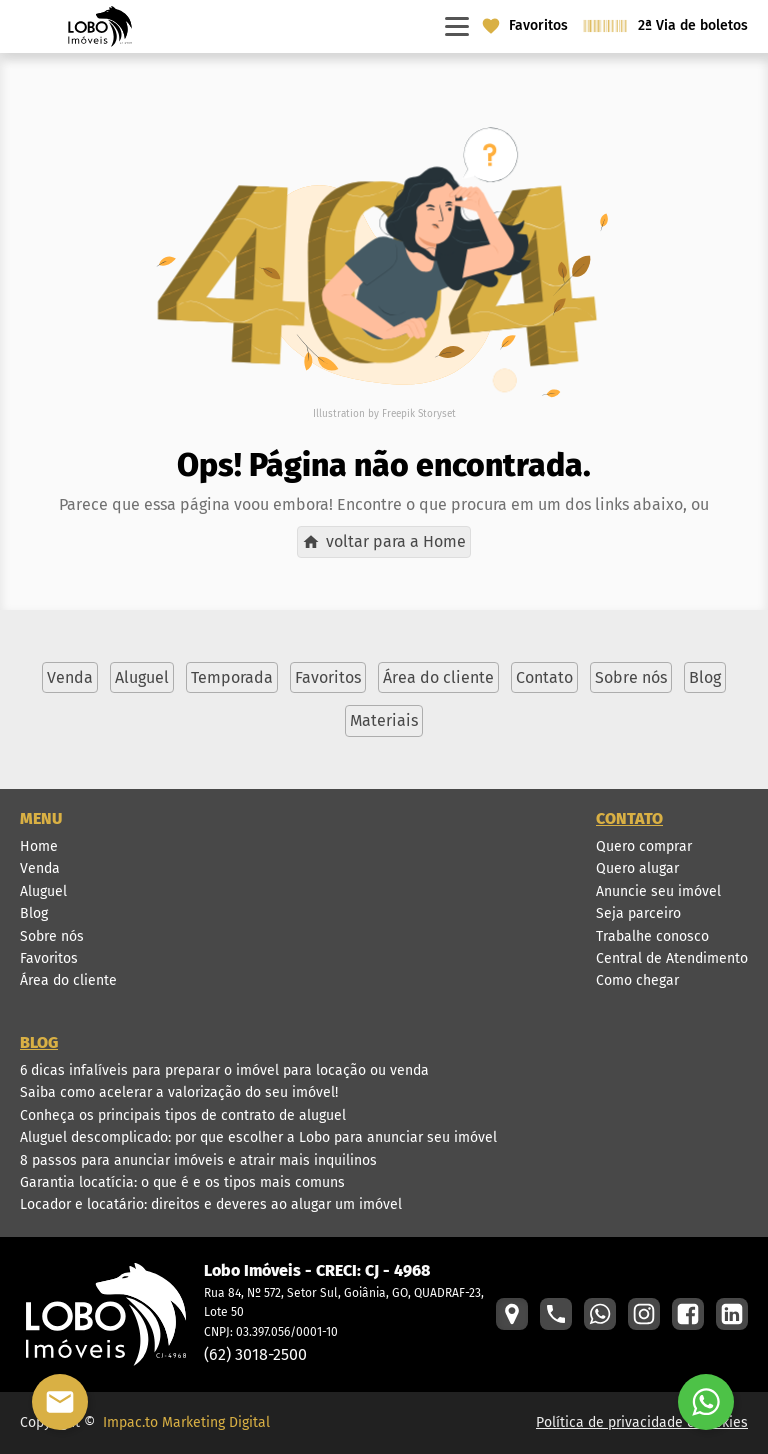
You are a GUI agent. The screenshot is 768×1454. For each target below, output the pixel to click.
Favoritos (49, 958)
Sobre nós (52, 936)
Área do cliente (68, 980)
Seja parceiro (638, 913)
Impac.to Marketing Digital (186, 1422)
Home (39, 846)
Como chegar (637, 980)
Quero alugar (637, 868)
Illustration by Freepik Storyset (384, 414)
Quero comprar (644, 846)
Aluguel (43, 891)
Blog (34, 913)
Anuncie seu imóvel (658, 891)
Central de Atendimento (672, 958)
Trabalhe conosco (652, 936)
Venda (40, 868)
